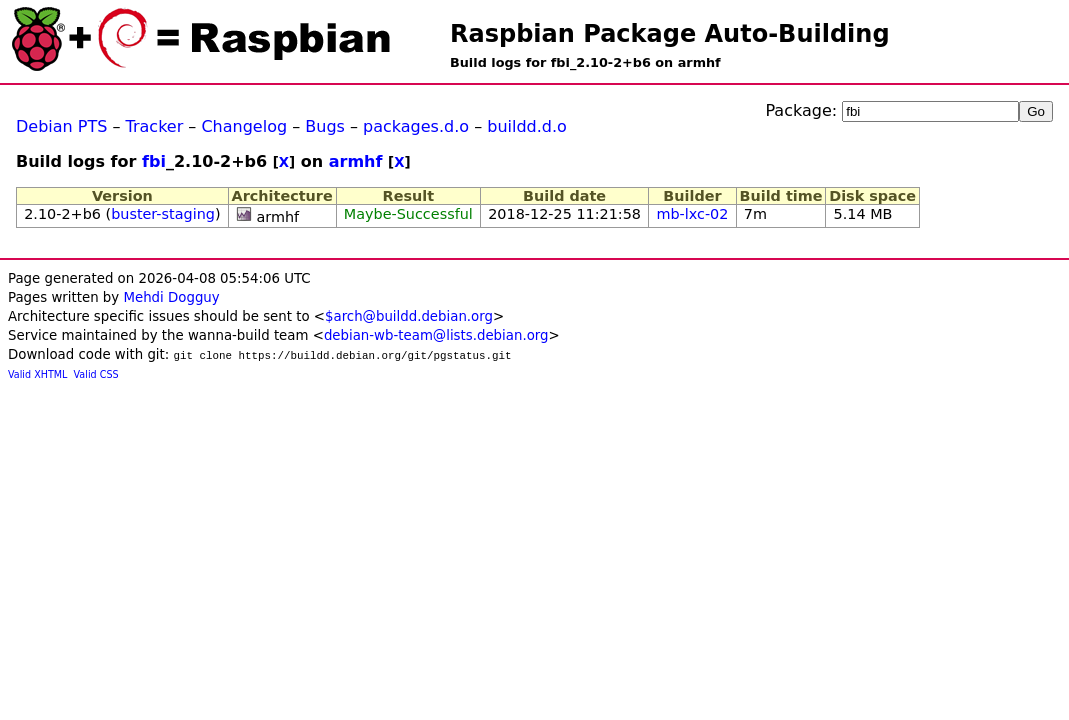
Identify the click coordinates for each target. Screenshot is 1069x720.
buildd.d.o (527, 126)
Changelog (244, 126)
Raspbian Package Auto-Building (670, 34)
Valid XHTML (37, 374)
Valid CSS (96, 374)
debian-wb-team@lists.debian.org (436, 335)
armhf (356, 161)
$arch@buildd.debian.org (409, 316)
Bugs (325, 126)
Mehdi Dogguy (171, 297)
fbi (154, 161)
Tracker (155, 126)
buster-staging (163, 214)
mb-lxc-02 (692, 214)
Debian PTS (61, 126)
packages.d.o (416, 126)
